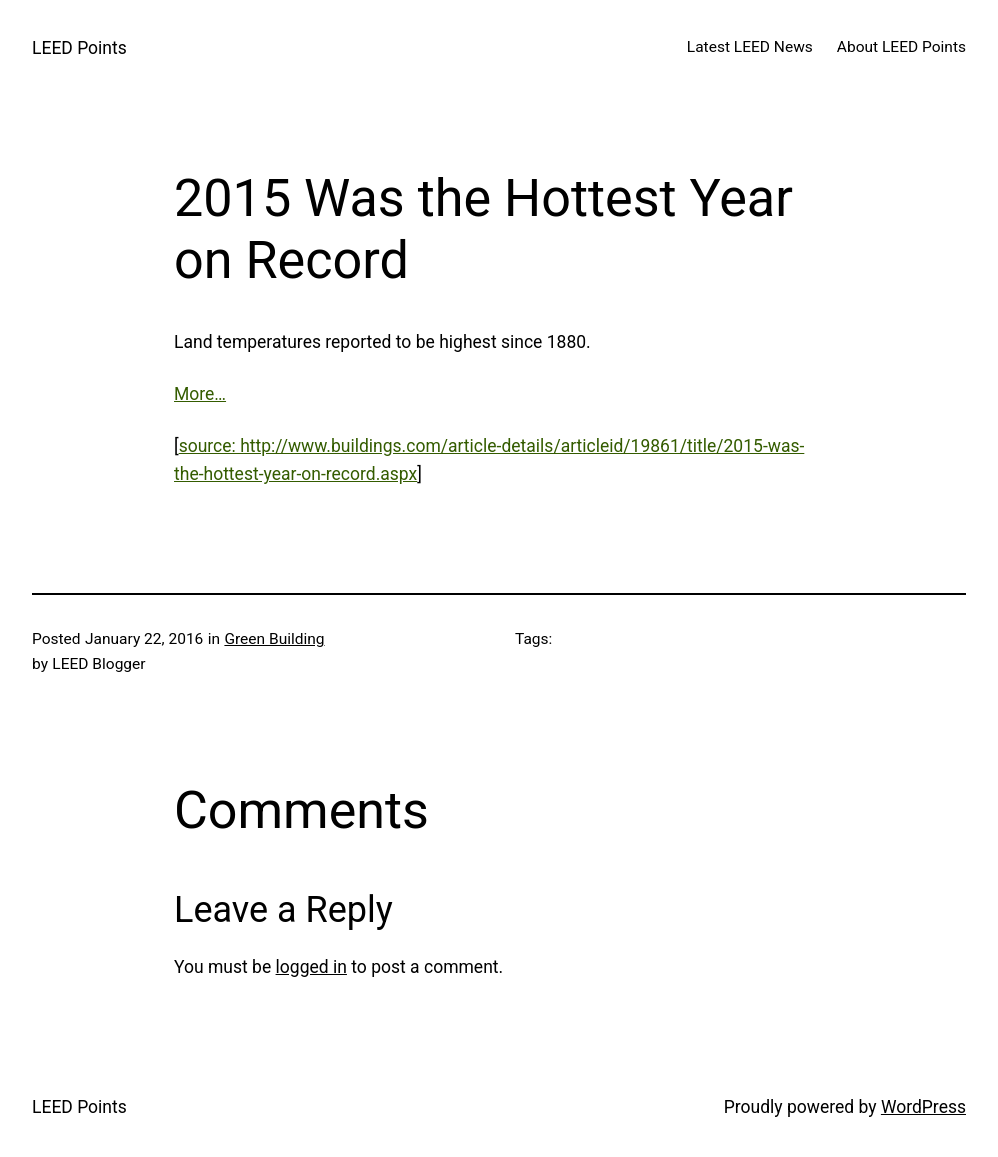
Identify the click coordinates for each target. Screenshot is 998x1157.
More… (200, 394)
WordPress (923, 1107)
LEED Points (79, 48)
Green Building (274, 639)
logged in (311, 967)
